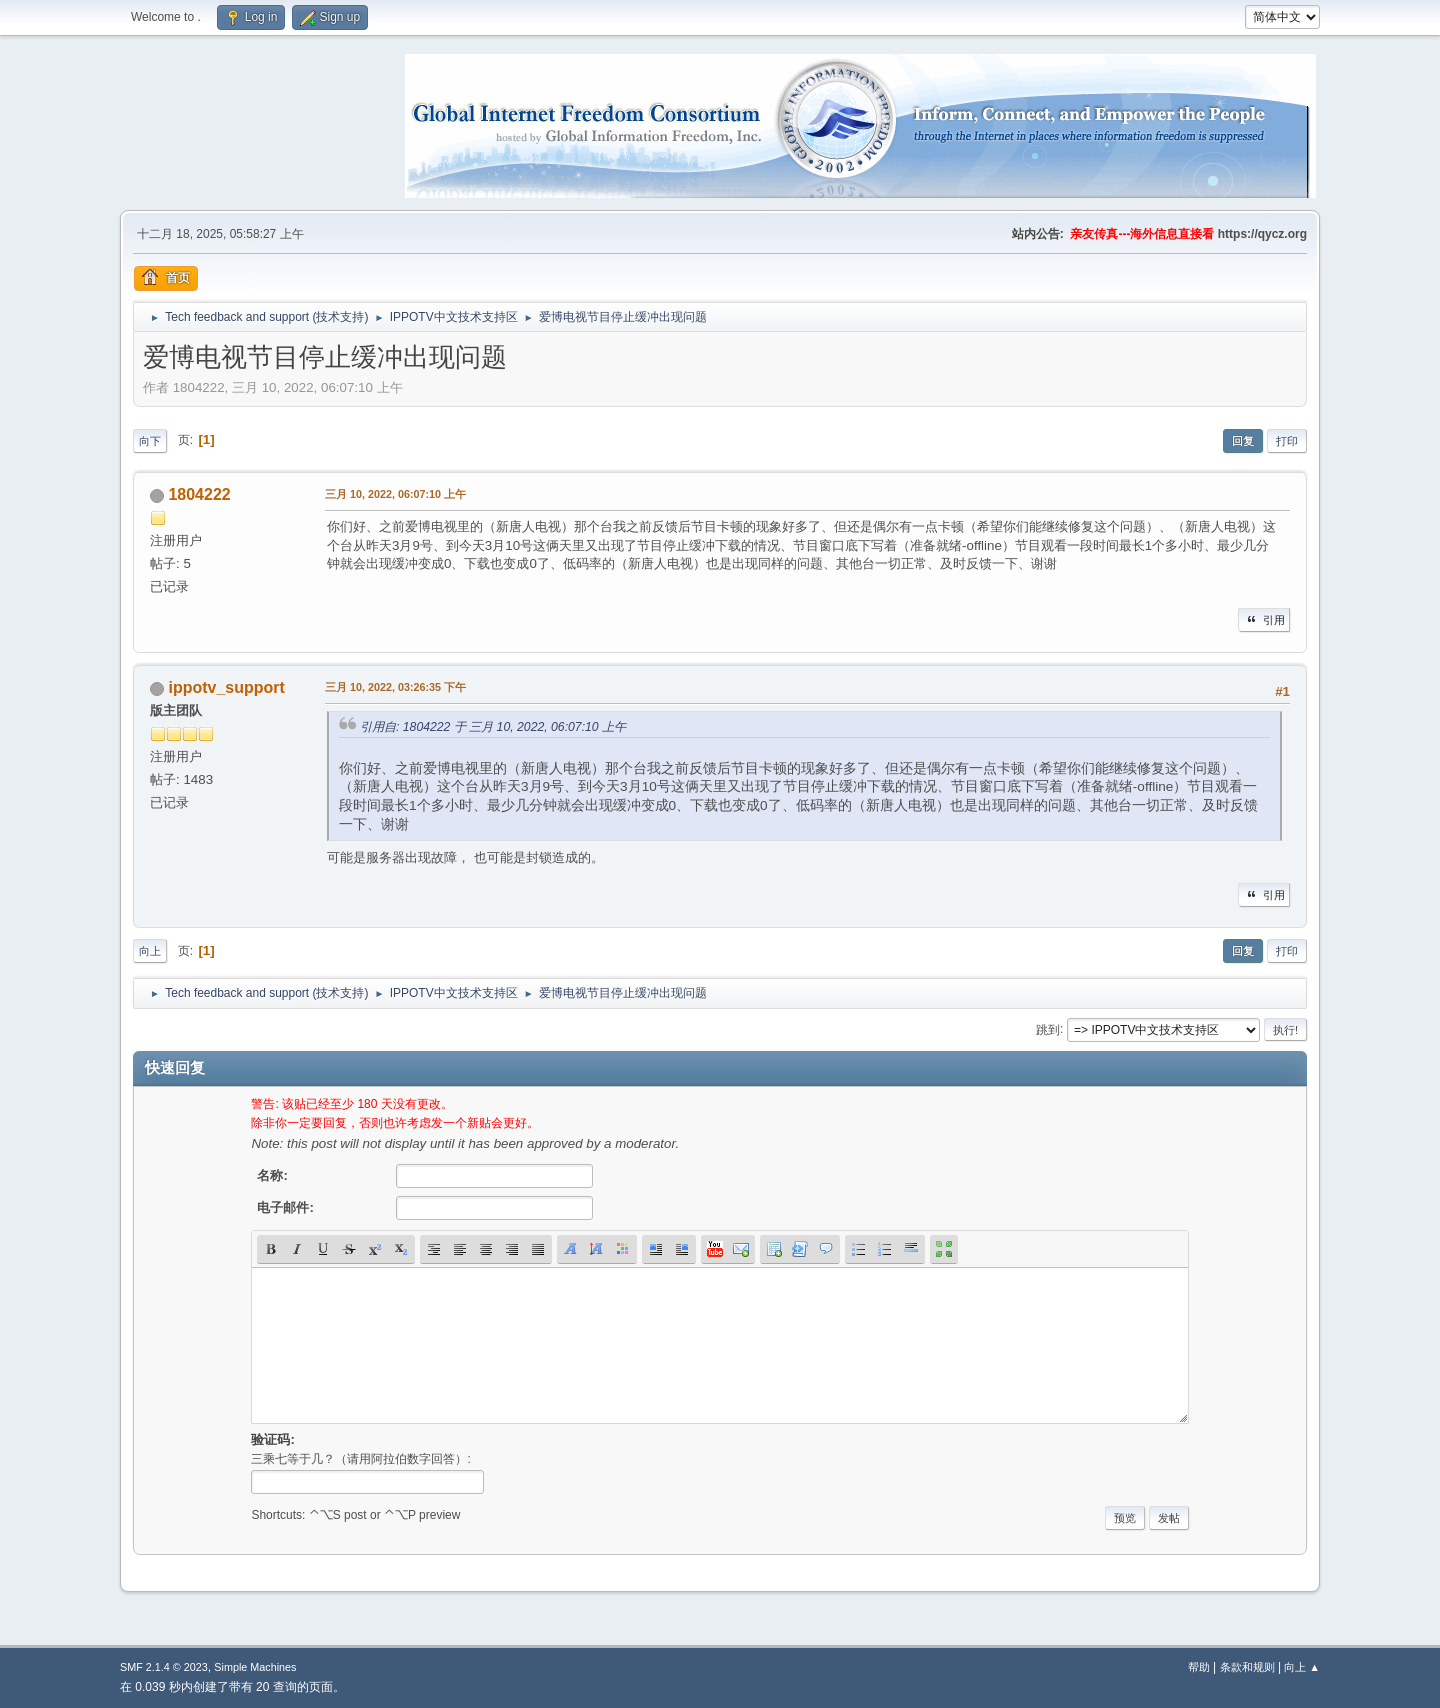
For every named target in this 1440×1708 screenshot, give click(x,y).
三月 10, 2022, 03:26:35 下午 (395, 687)
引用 (1264, 620)
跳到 (1048, 1029)
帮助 (1199, 1667)
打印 (1287, 441)
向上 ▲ (1302, 1667)
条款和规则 (1247, 1667)
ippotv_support (226, 687)
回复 (1243, 441)
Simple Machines (255, 1667)
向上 (150, 951)
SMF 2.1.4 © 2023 (164, 1667)
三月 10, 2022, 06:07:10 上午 (395, 494)
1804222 (199, 494)
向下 (150, 441)
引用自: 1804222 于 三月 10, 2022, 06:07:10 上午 (493, 727)
